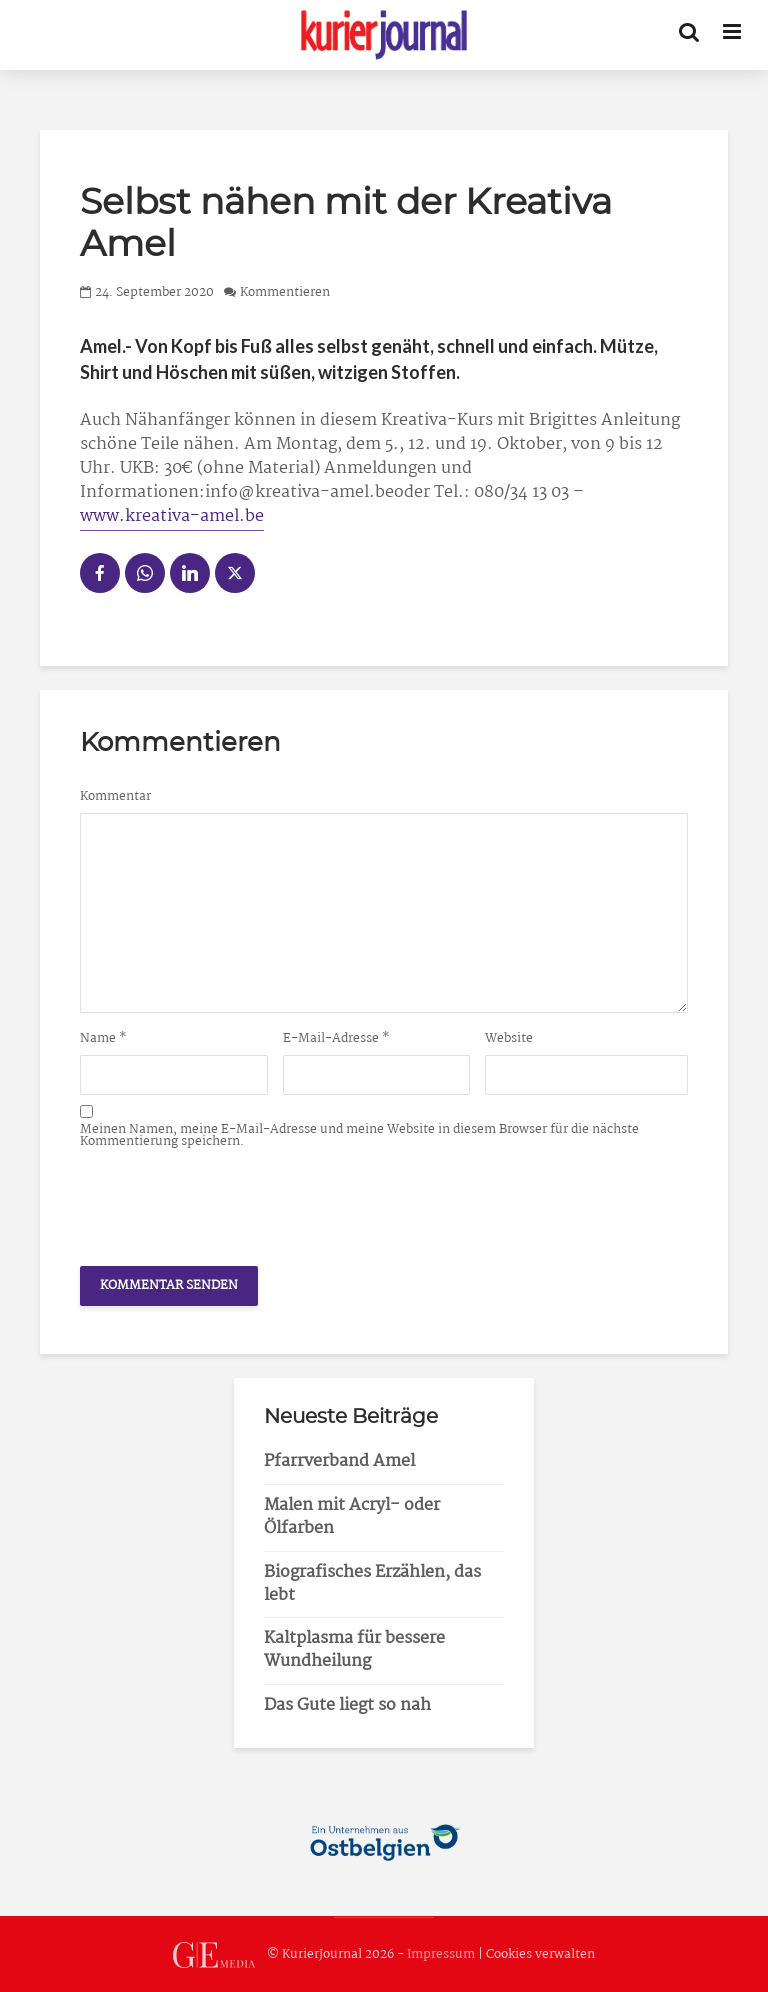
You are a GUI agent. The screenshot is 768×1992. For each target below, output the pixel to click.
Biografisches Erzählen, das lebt (372, 1584)
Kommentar (115, 797)
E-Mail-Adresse (336, 1039)
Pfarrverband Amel (339, 1461)
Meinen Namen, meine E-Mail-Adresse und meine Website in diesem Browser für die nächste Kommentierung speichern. (359, 1136)
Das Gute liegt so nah (347, 1705)
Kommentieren (285, 292)
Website (509, 1039)
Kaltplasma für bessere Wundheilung (354, 1650)
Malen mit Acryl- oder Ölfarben (352, 1517)
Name (103, 1039)
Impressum (441, 1954)
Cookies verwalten (540, 1954)
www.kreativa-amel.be (172, 516)
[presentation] (232, 1202)
